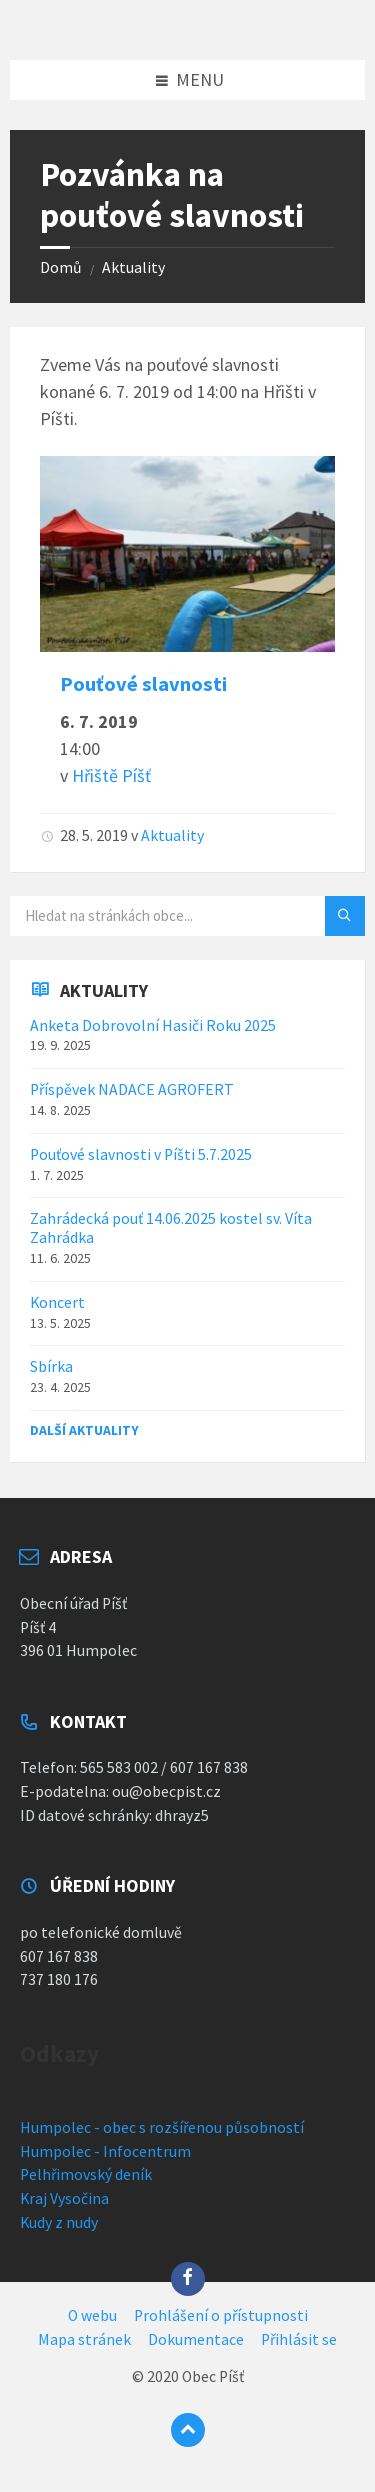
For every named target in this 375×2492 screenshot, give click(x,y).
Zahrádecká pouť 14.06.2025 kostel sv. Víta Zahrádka (171, 1228)
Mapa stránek (84, 2339)
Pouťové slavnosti (143, 684)
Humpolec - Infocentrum (105, 2151)
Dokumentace (196, 2339)
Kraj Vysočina (64, 2198)
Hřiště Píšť (111, 775)
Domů (61, 267)
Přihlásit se (299, 2339)
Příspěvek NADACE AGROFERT (132, 1089)
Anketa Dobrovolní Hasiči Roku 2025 (153, 1025)
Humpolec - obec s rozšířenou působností (162, 2127)
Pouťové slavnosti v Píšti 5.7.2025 (141, 1154)
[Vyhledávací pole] (187, 916)
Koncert (57, 1302)
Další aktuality (84, 1430)
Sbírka (51, 1366)
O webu (92, 2315)
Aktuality (133, 267)
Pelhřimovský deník (86, 2174)
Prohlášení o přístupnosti (221, 2315)
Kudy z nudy (59, 2222)
